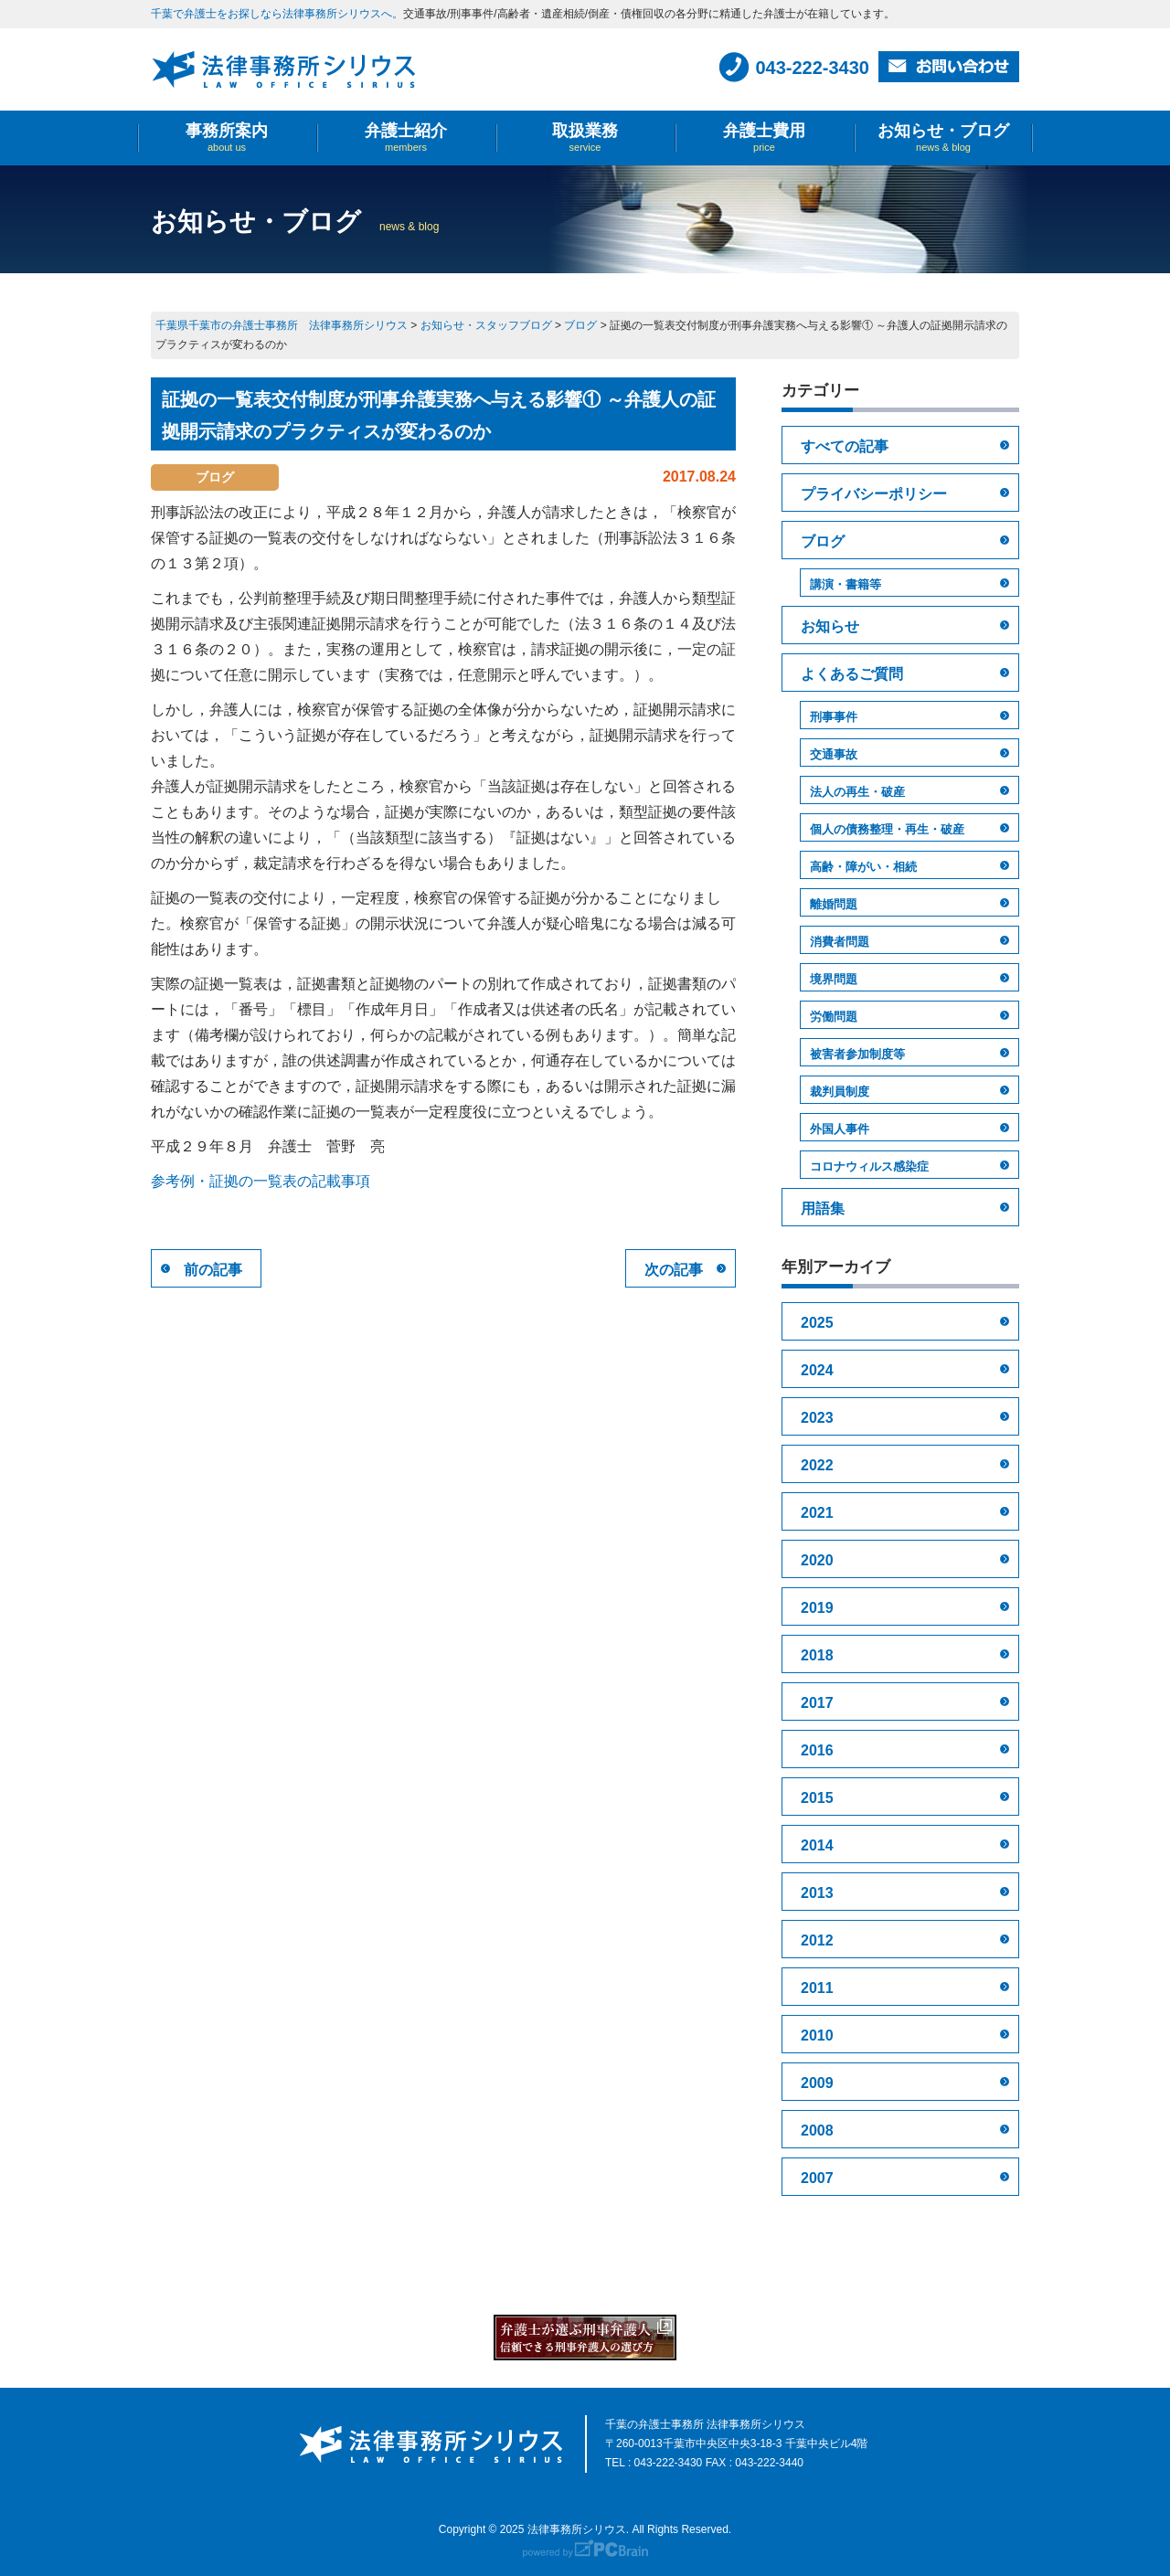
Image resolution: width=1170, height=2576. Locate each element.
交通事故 (833, 754)
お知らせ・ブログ (943, 138)
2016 (817, 1750)
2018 (817, 1655)
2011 (817, 1988)
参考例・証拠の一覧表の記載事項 (260, 1181)
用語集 (823, 1208)
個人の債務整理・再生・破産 (887, 829)
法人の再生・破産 (857, 792)
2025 (817, 1322)
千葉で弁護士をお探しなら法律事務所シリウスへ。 (277, 13)
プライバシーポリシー (874, 494)
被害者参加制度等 (857, 1054)
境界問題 (833, 979)
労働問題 (833, 1016)
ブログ (823, 541)
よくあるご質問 (852, 674)
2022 (817, 1465)
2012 (817, 1940)
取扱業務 (585, 138)
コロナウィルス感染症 (869, 1166)
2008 (817, 2130)
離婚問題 (833, 904)
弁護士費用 (764, 138)
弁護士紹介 (405, 138)
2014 (817, 1845)
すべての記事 (844, 446)
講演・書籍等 (845, 584)
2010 (817, 2035)
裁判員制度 (839, 1091)
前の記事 (213, 1269)
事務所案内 (226, 138)
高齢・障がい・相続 (863, 867)
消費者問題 (839, 942)
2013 (817, 1893)
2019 (817, 1608)
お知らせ (830, 626)
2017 (817, 1703)
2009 (817, 2083)
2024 (817, 1370)
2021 (817, 1513)
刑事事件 (833, 717)
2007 (817, 2178)
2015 (817, 1798)
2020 (817, 1560)
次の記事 (673, 1269)
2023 (817, 1418)
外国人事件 (839, 1129)
